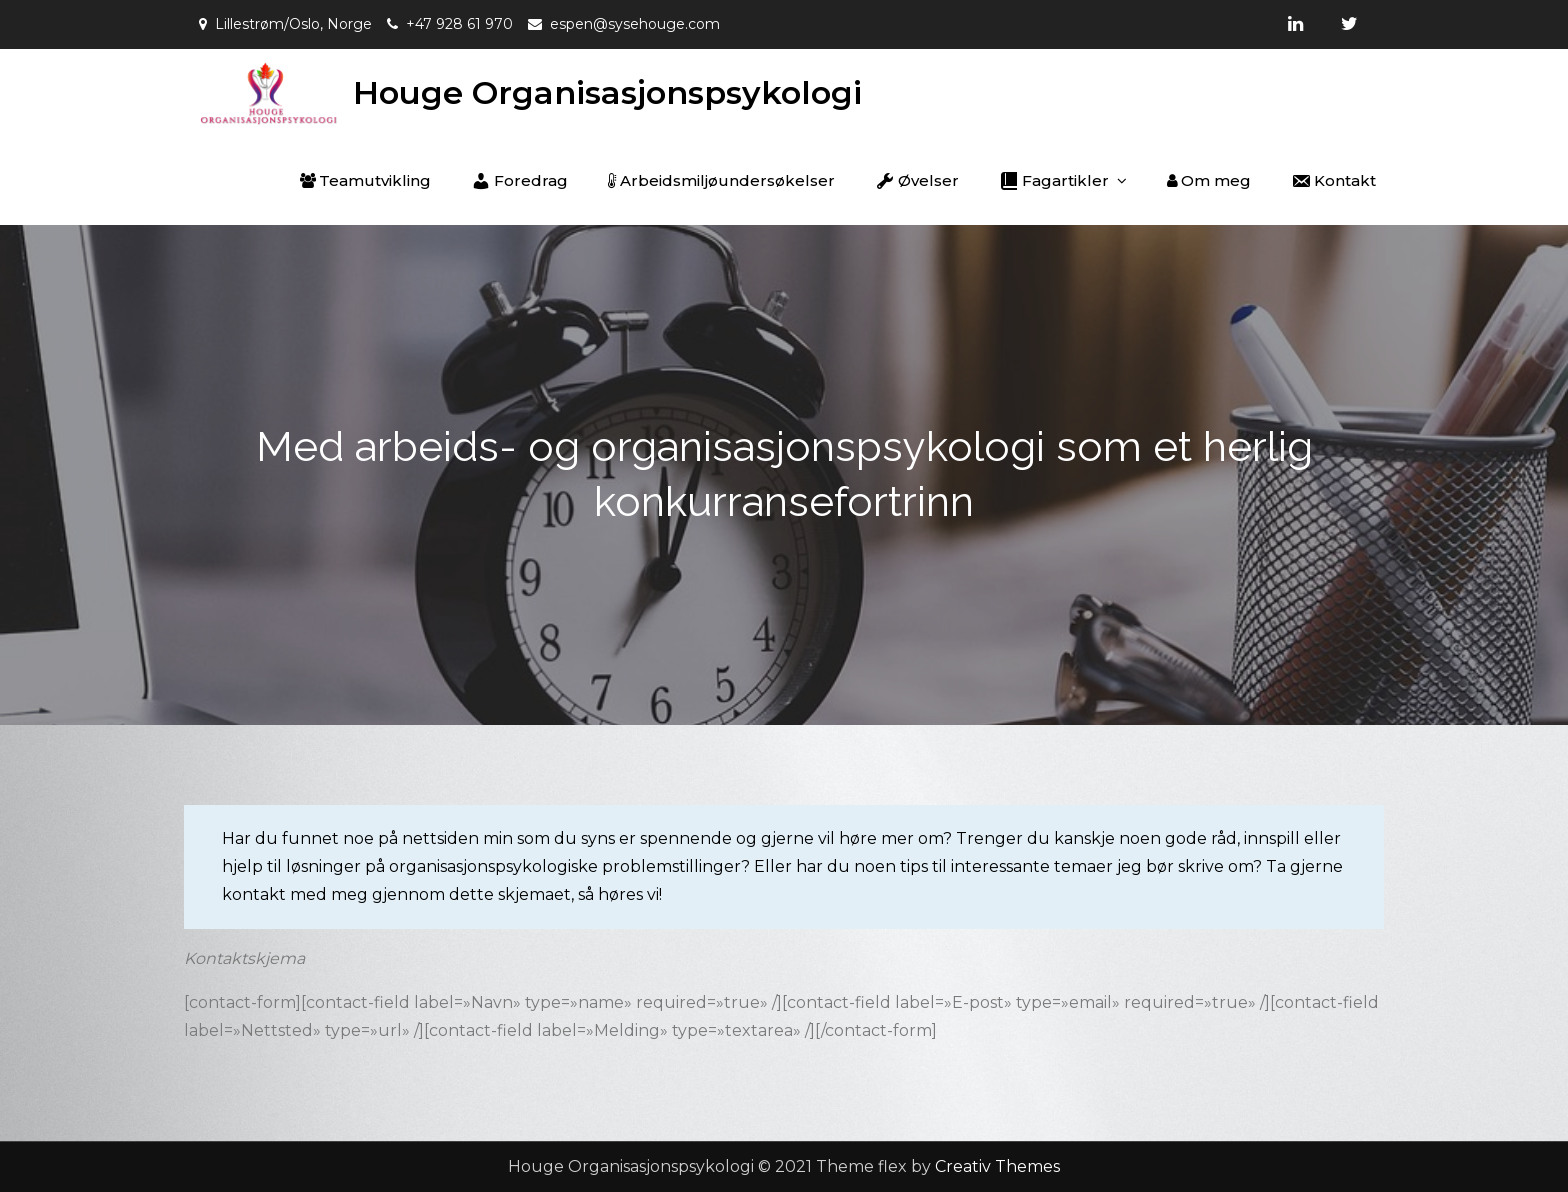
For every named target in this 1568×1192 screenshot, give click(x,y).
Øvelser (917, 181)
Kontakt (1333, 181)
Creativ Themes (997, 1166)
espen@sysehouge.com (635, 24)
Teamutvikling (365, 180)
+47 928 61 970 (459, 24)
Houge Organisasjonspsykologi (607, 92)
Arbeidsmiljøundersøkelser (721, 180)
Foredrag (519, 181)
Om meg (1209, 180)
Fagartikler (1054, 181)
